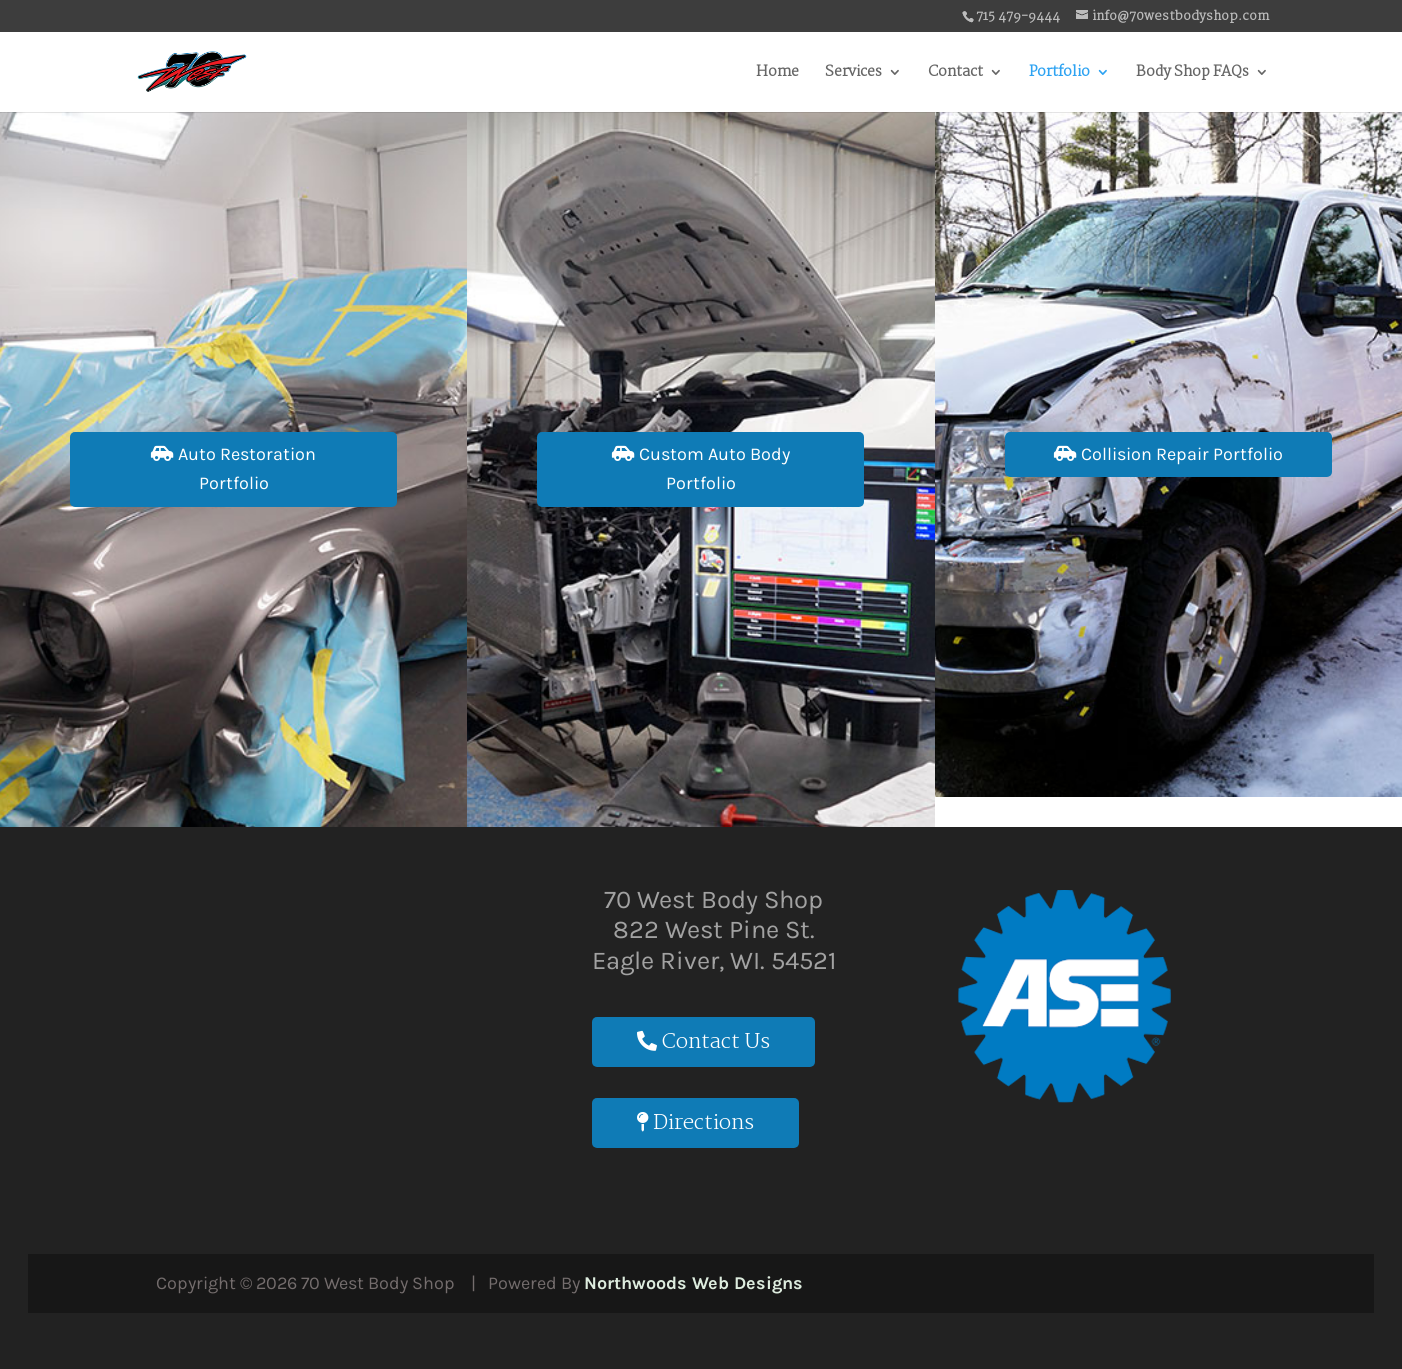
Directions (695, 1123)
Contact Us (703, 1042)
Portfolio (1059, 74)
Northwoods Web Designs (693, 1283)
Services (853, 74)
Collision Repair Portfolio (1168, 454)
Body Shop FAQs (1192, 74)
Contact (955, 74)
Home (777, 74)
